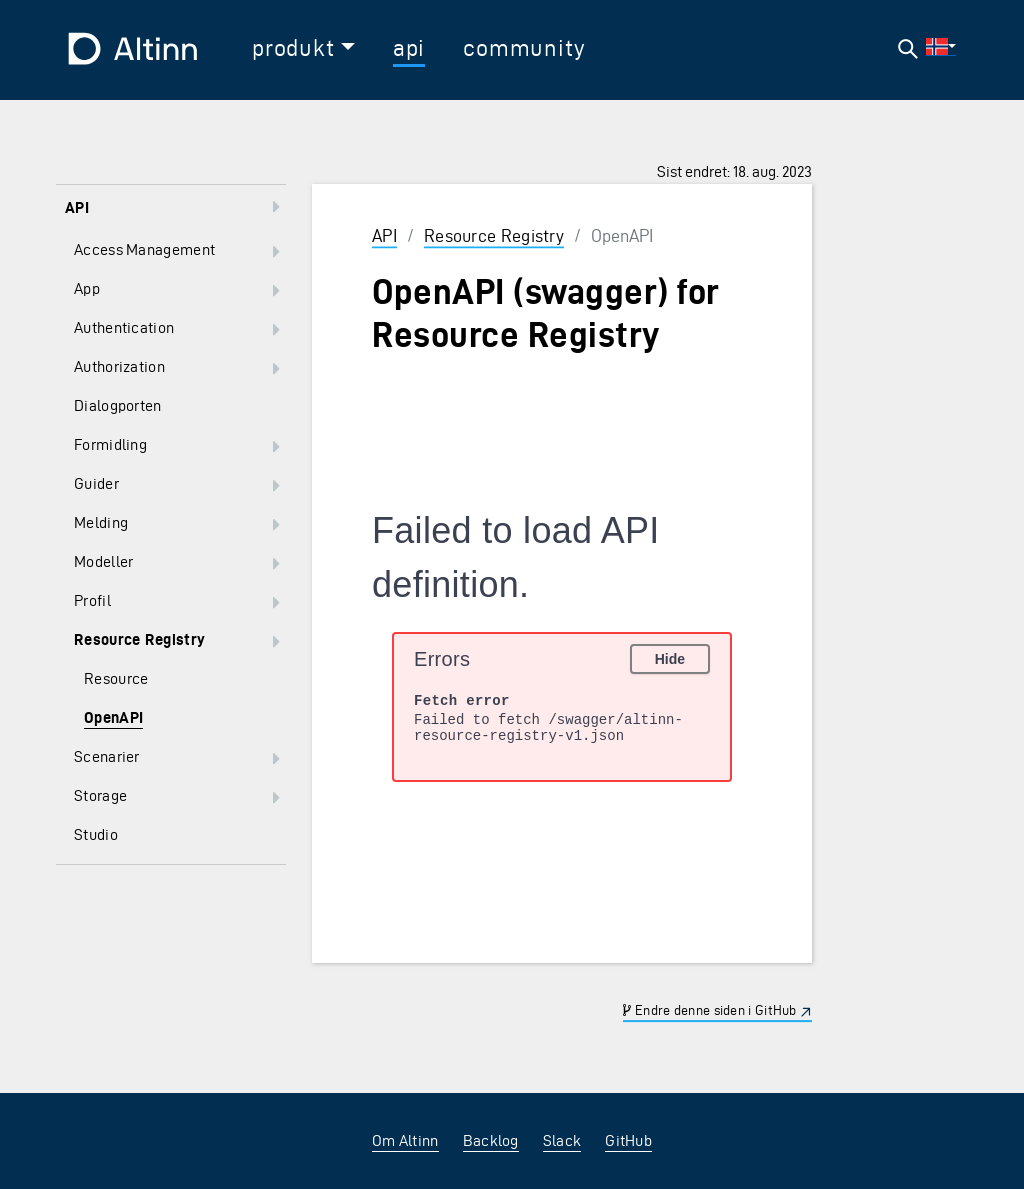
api (409, 48)
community (524, 48)
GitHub (628, 1140)
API (384, 235)
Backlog (491, 1140)
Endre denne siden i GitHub (709, 1010)
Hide (670, 659)
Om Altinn (405, 1140)
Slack (562, 1140)
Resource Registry (494, 235)
